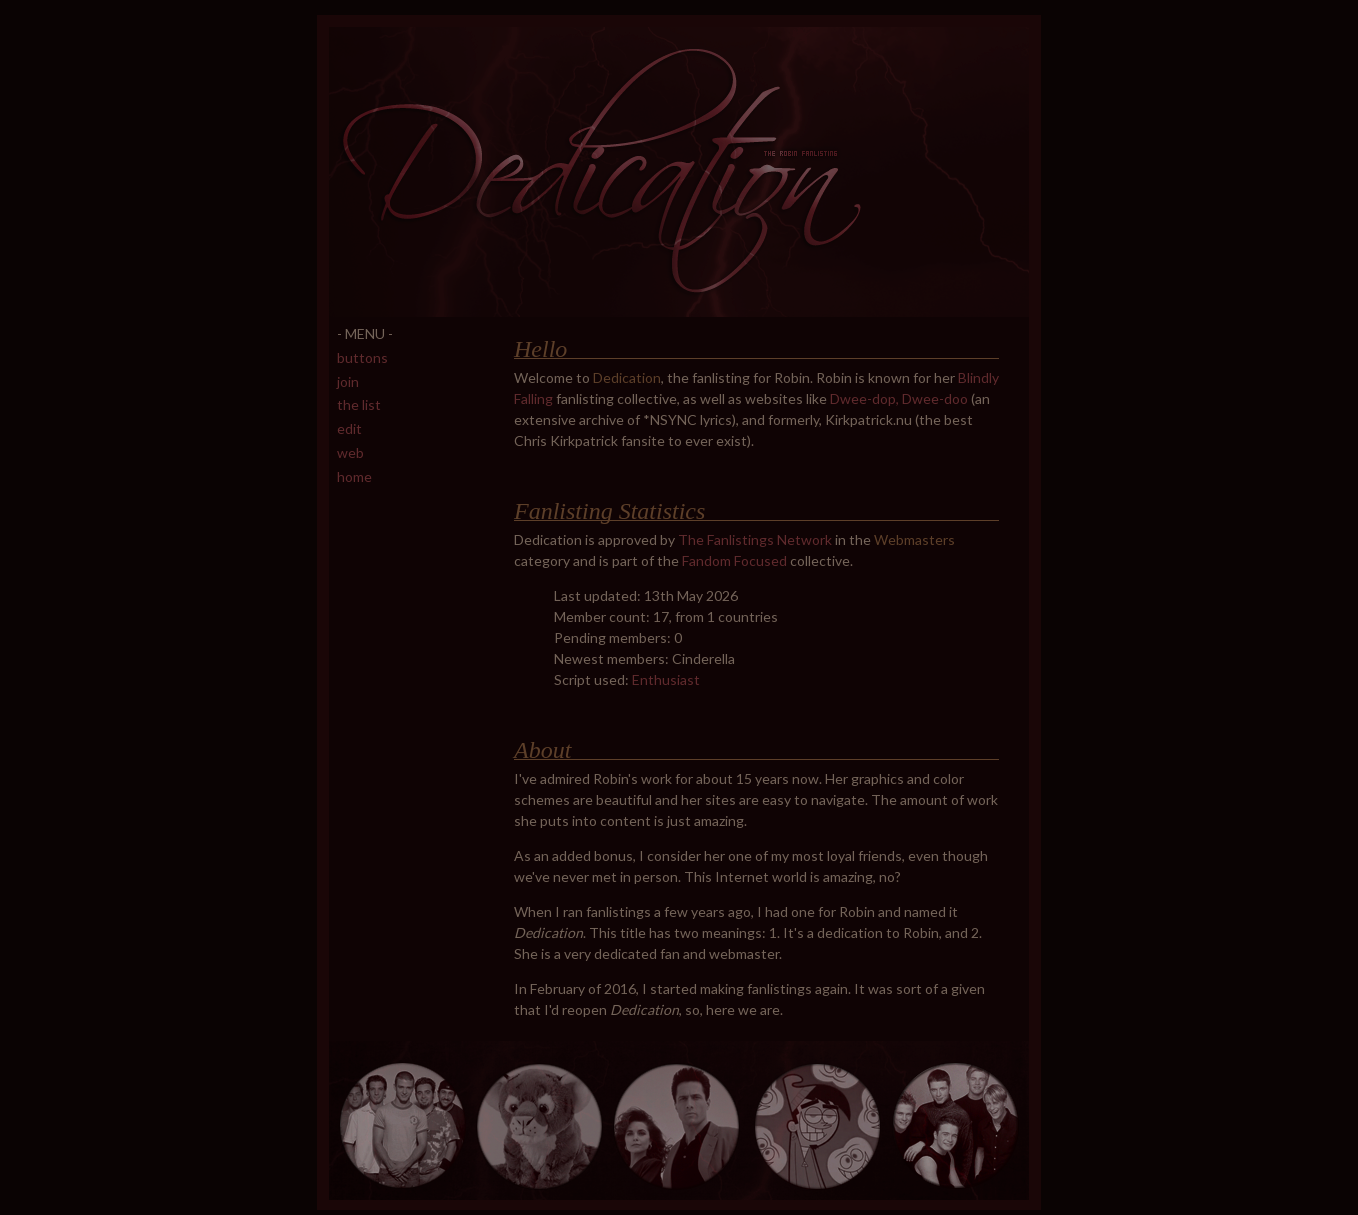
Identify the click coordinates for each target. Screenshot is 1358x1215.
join (348, 381)
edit (349, 428)
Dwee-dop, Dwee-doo (899, 398)
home (354, 476)
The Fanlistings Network (755, 539)
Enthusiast (666, 679)
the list (359, 404)
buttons (362, 357)
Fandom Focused (734, 560)
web (350, 452)
